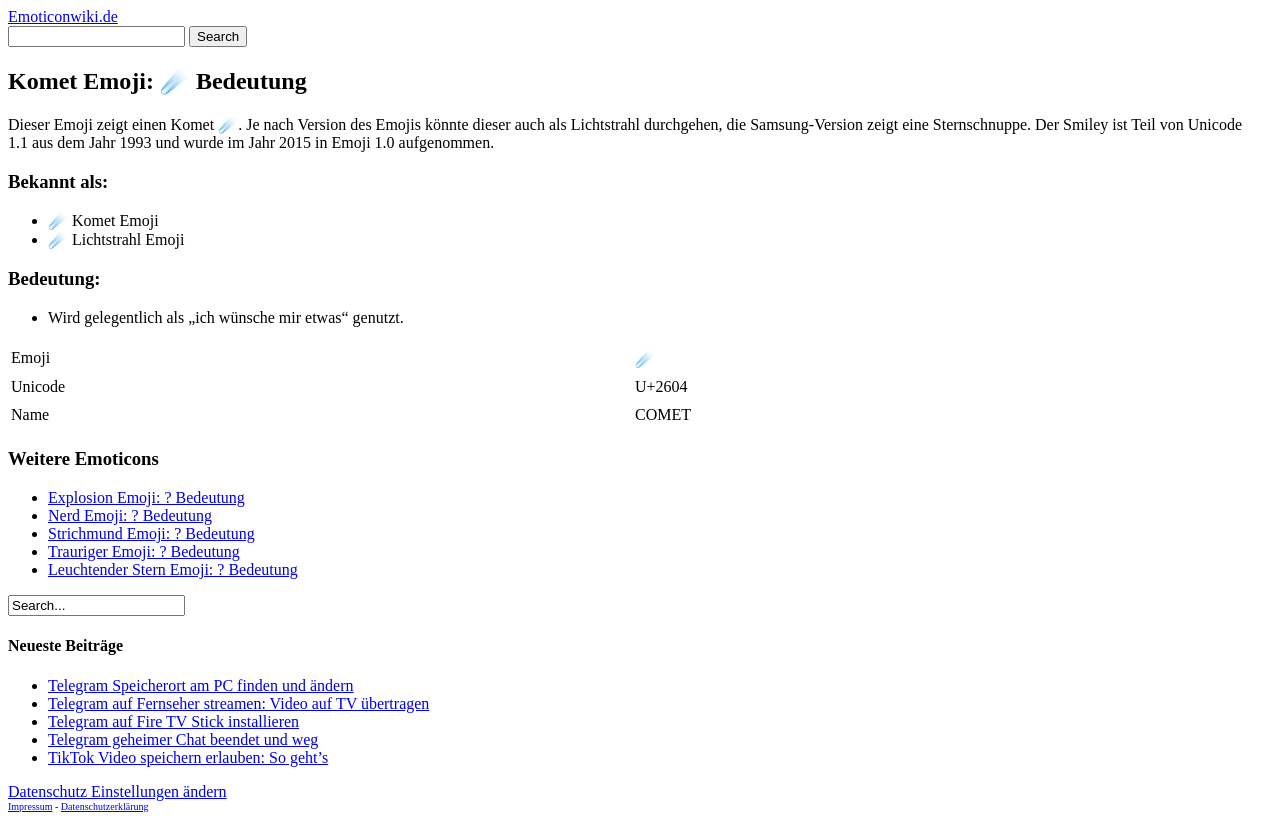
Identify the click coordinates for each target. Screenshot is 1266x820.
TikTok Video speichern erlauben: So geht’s (188, 757)
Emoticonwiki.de (63, 16)
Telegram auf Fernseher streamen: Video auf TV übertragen (238, 703)
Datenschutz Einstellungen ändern (117, 791)
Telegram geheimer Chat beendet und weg (183, 739)
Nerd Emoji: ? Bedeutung (130, 515)
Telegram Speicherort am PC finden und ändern (200, 685)
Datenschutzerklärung (105, 806)
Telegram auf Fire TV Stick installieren (173, 721)
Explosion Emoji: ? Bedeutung (146, 497)
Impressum (30, 806)
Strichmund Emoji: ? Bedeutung (151, 533)
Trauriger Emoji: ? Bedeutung (144, 551)
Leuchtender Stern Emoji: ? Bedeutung (173, 569)
